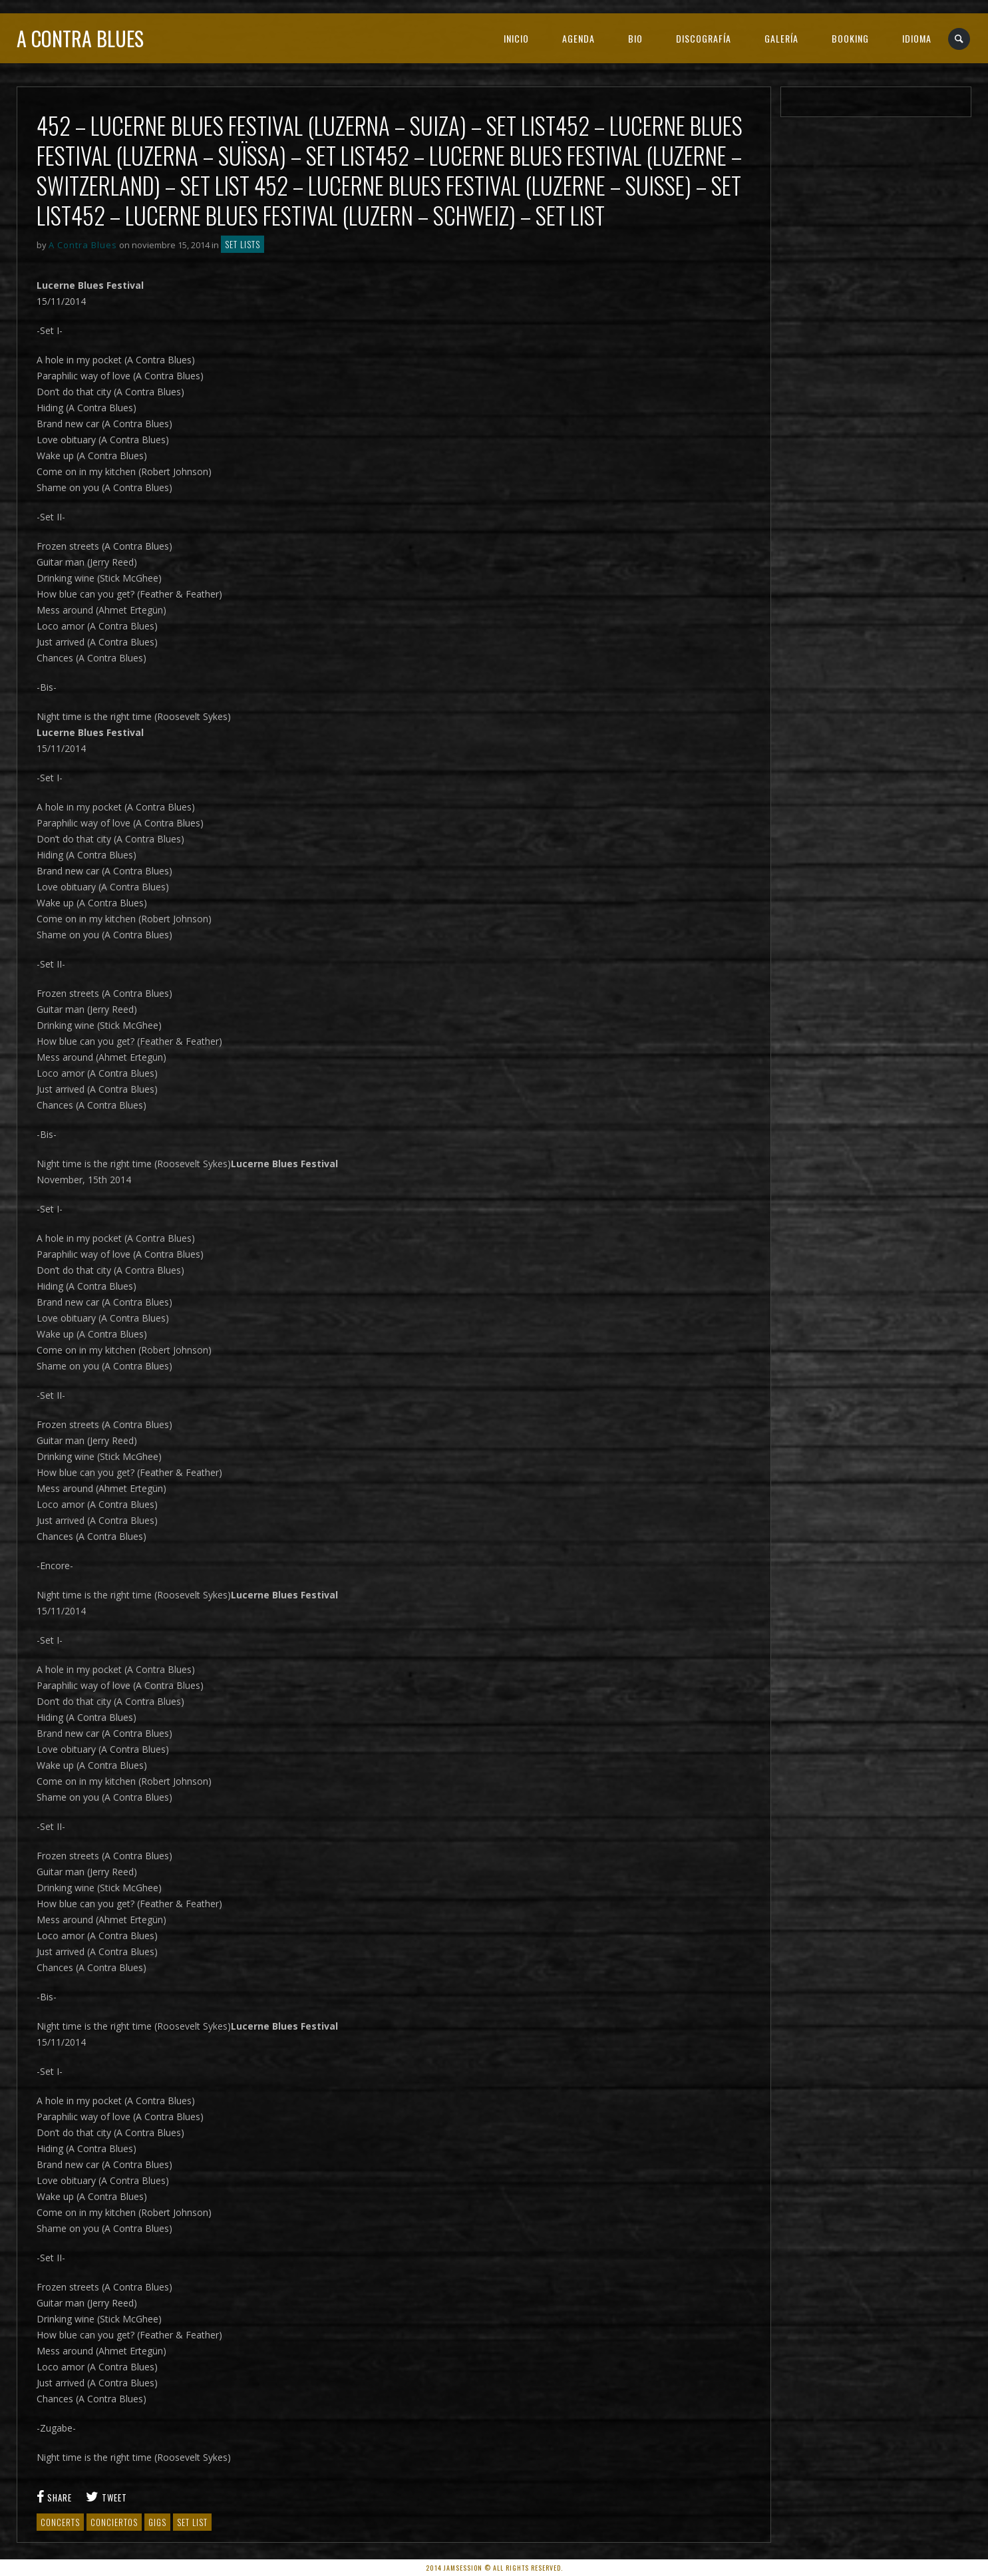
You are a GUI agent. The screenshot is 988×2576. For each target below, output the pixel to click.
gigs (157, 2522)
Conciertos (114, 2522)
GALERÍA (781, 38)
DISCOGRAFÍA (703, 38)
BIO (635, 38)
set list (192, 2522)
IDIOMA (916, 38)
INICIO (516, 38)
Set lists (242, 244)
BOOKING (850, 38)
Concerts (60, 2522)
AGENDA (578, 38)
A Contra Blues (80, 38)
